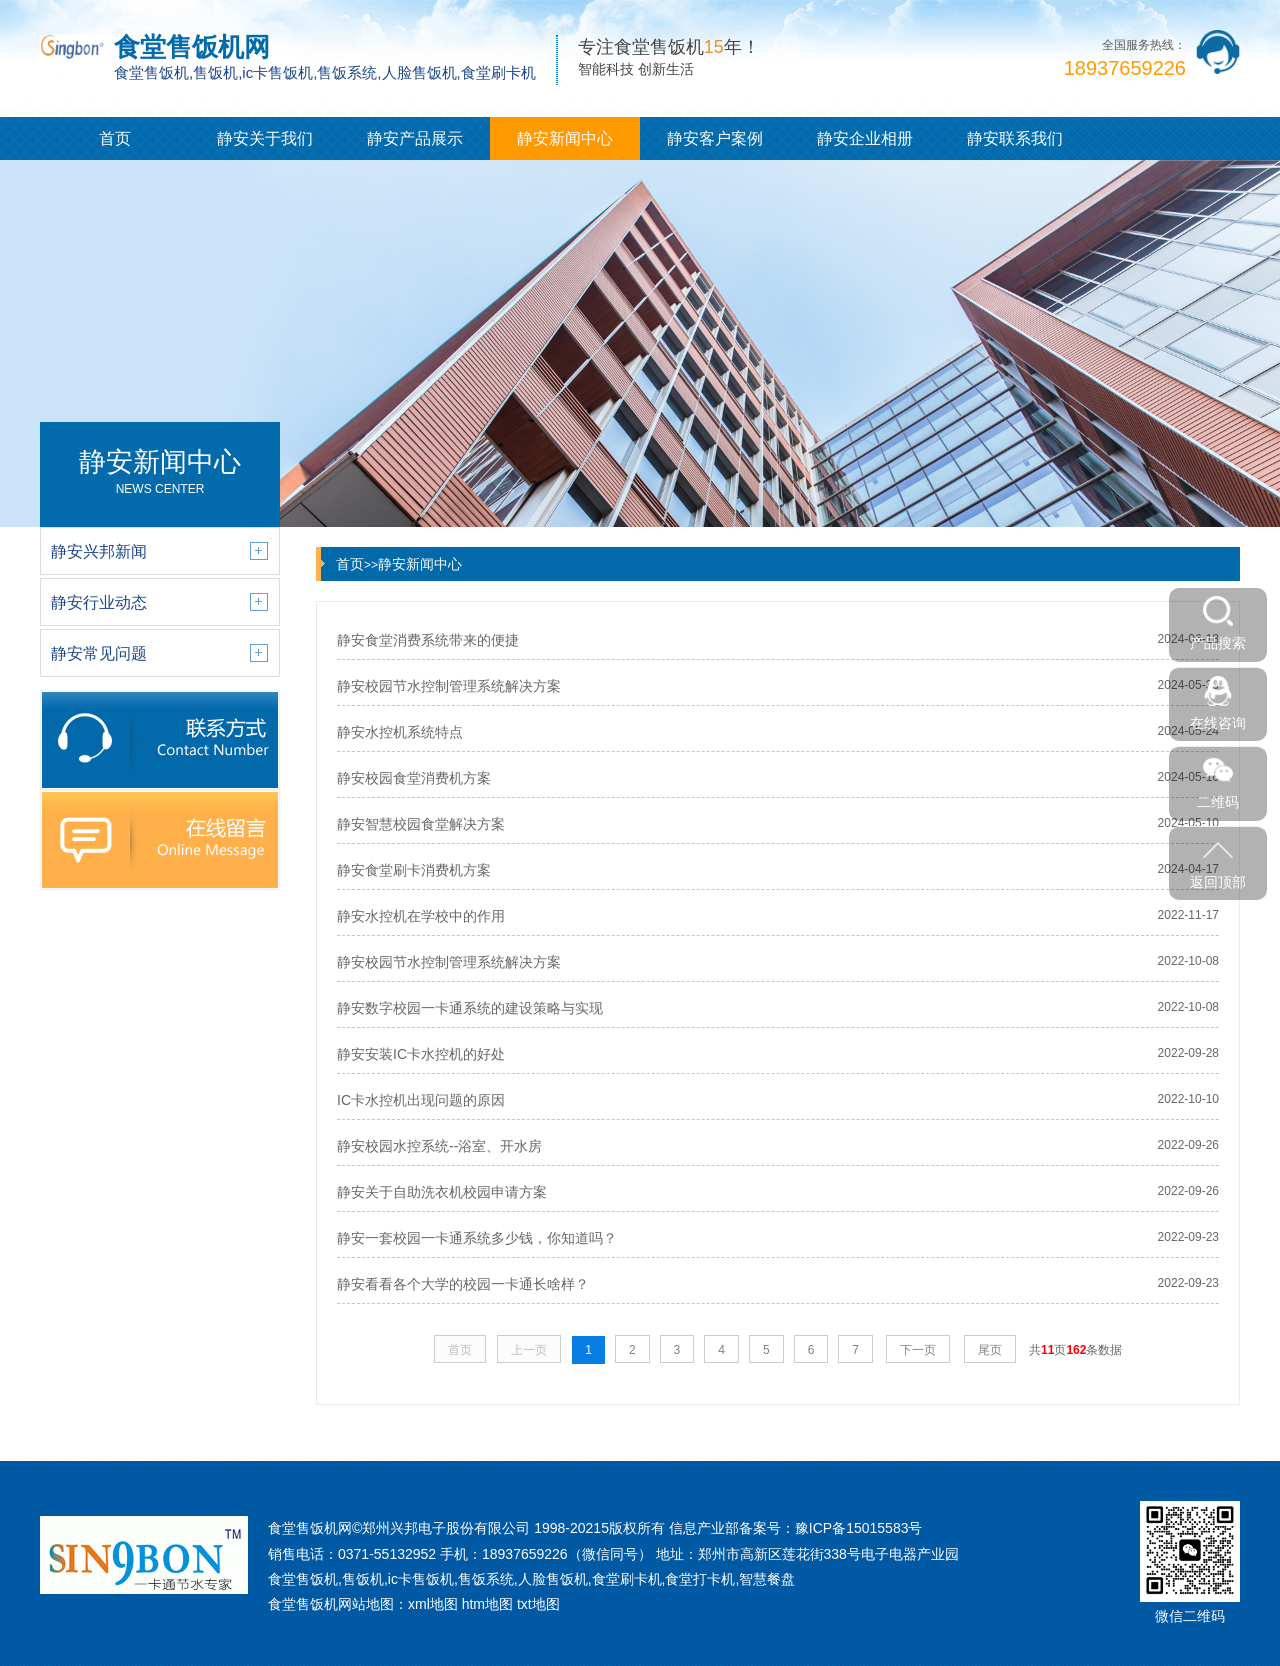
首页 (115, 138)
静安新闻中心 (565, 138)
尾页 (990, 1350)
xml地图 (433, 1604)
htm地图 (487, 1604)
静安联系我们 (1015, 138)
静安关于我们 (265, 138)
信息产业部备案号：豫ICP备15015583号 (796, 1528)
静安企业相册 (865, 138)
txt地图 (538, 1604)
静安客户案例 (715, 138)
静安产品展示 (415, 138)
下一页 (918, 1350)
